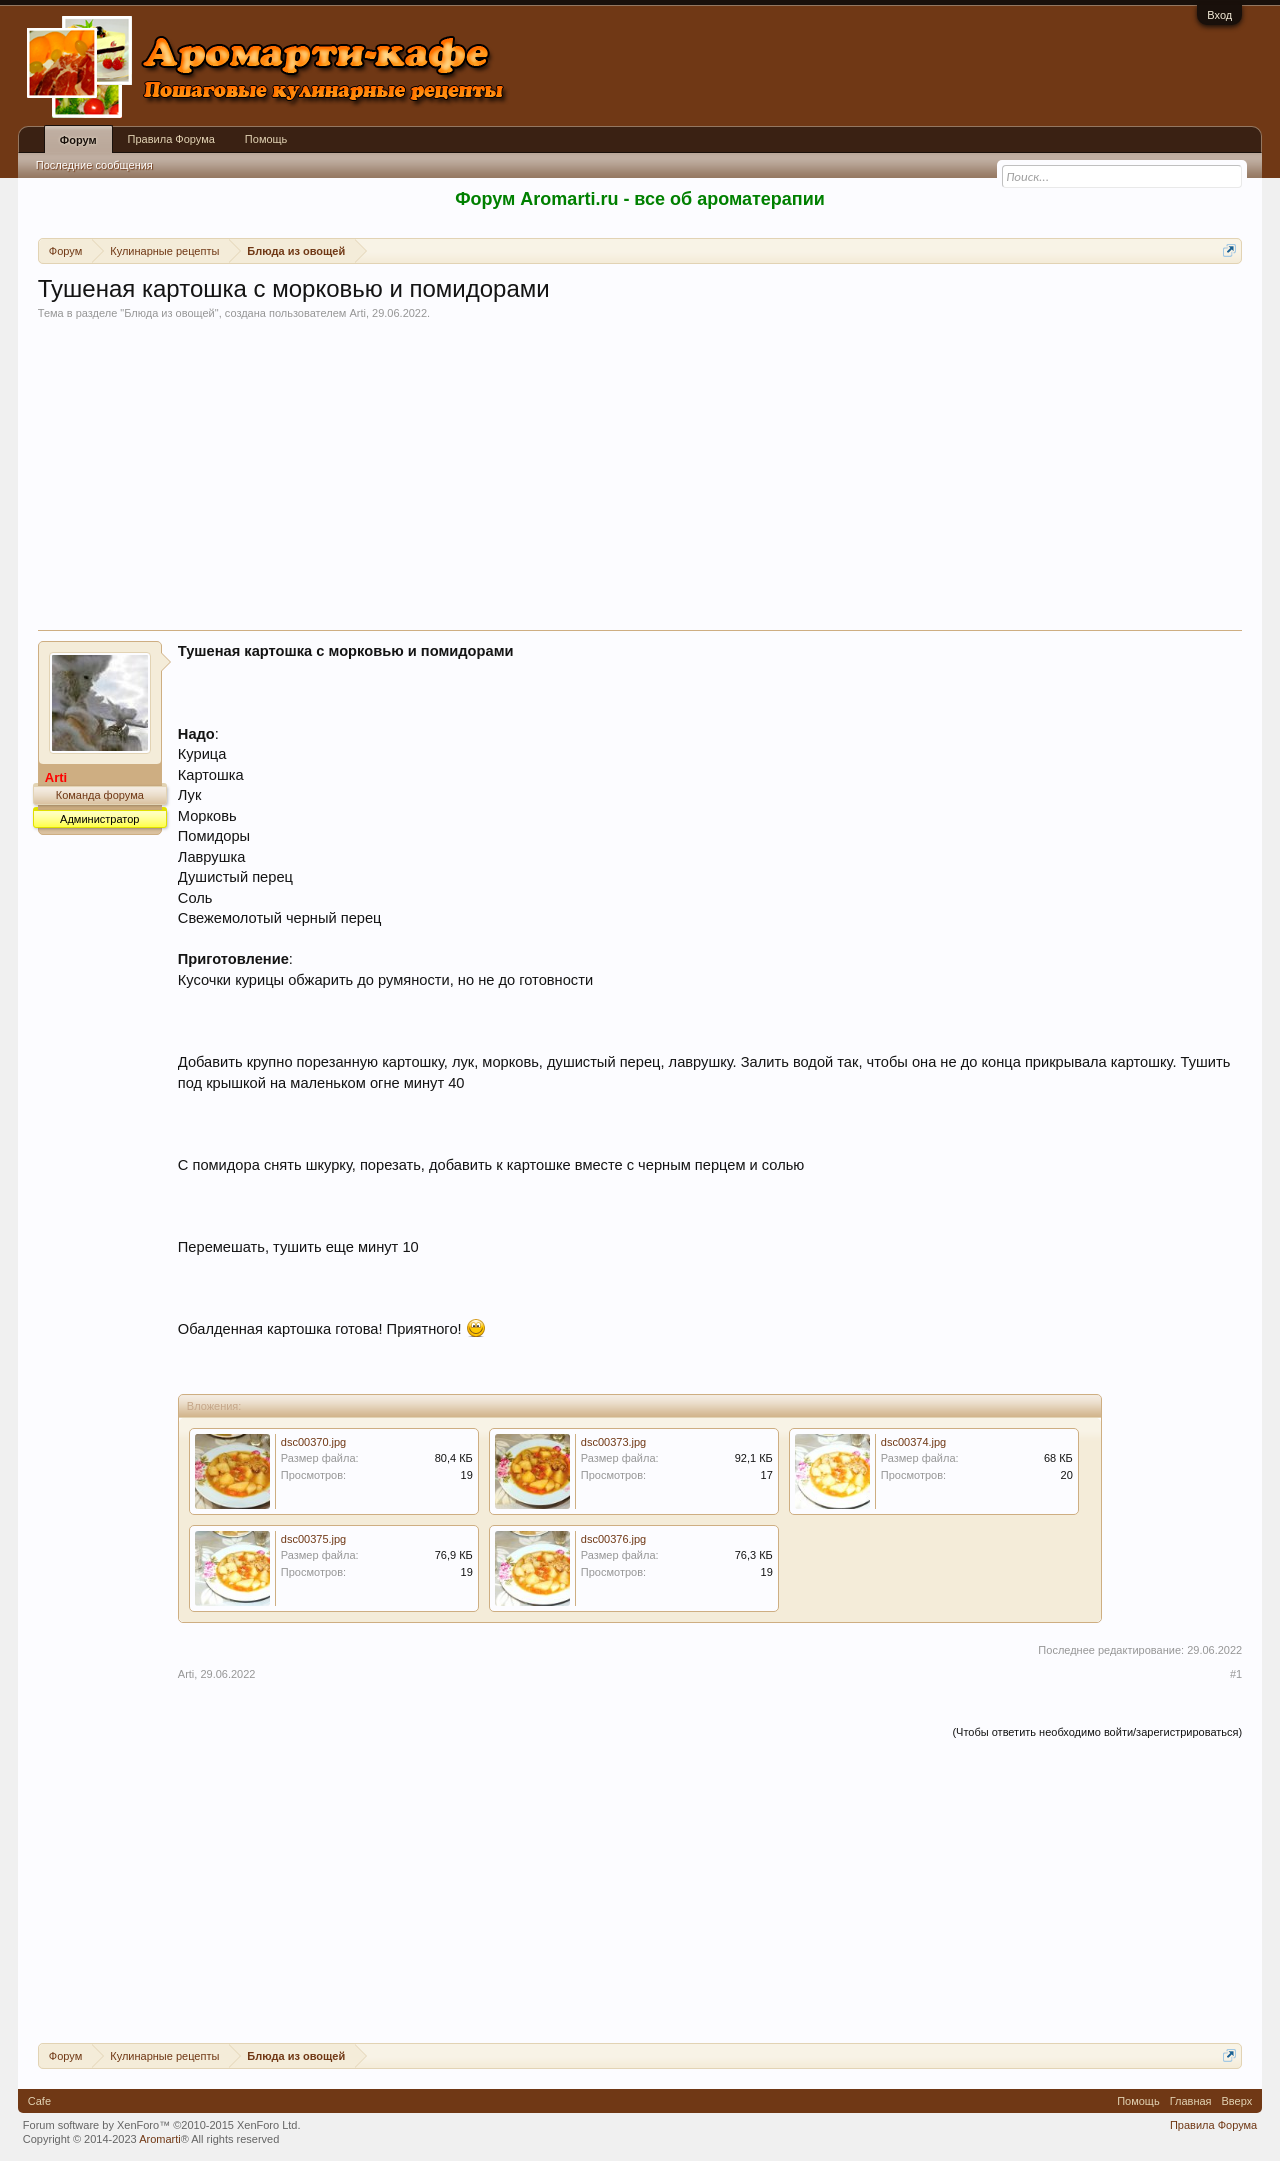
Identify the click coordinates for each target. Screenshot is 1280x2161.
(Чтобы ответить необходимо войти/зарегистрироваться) (1097, 1732)
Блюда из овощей (169, 313)
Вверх (1237, 2101)
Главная (1191, 2101)
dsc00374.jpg (913, 1442)
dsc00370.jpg (313, 1442)
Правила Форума (171, 139)
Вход (1219, 15)
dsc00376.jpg (613, 1539)
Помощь (266, 139)
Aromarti (160, 2139)
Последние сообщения (94, 165)
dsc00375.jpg (313, 1539)
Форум (78, 140)
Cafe (39, 2101)
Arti (357, 313)
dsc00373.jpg (613, 1442)
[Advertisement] (640, 480)
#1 (1236, 1674)
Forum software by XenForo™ (162, 2125)
